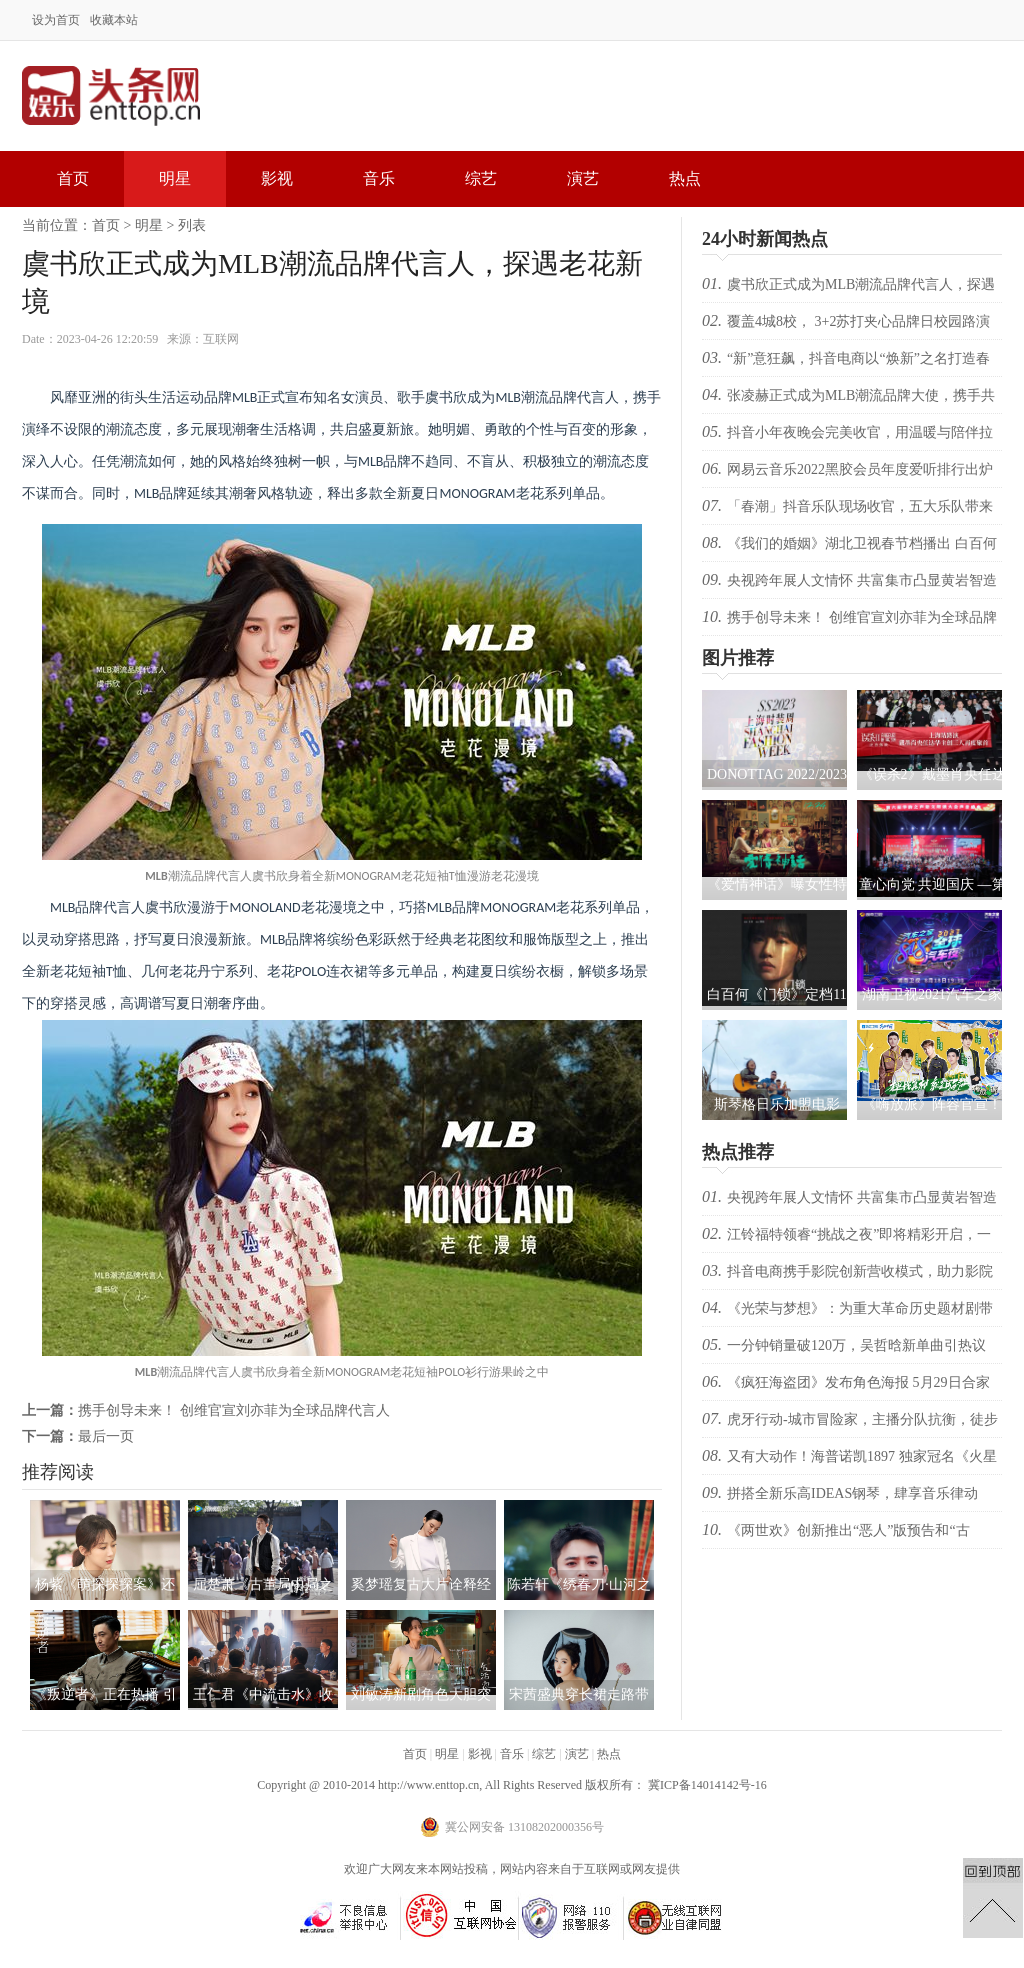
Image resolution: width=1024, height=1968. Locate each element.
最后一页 (106, 1436)
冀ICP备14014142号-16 (707, 1785)
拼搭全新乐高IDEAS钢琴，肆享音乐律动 (852, 1493)
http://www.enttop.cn (428, 1785)
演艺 (583, 178)
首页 (73, 178)
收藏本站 (114, 20)
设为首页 (56, 20)
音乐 (379, 178)
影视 (277, 178)
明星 (175, 178)
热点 (685, 178)
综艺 (481, 178)
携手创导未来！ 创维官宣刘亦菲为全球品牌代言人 (234, 1410)
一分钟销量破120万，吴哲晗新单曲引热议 (856, 1345)
